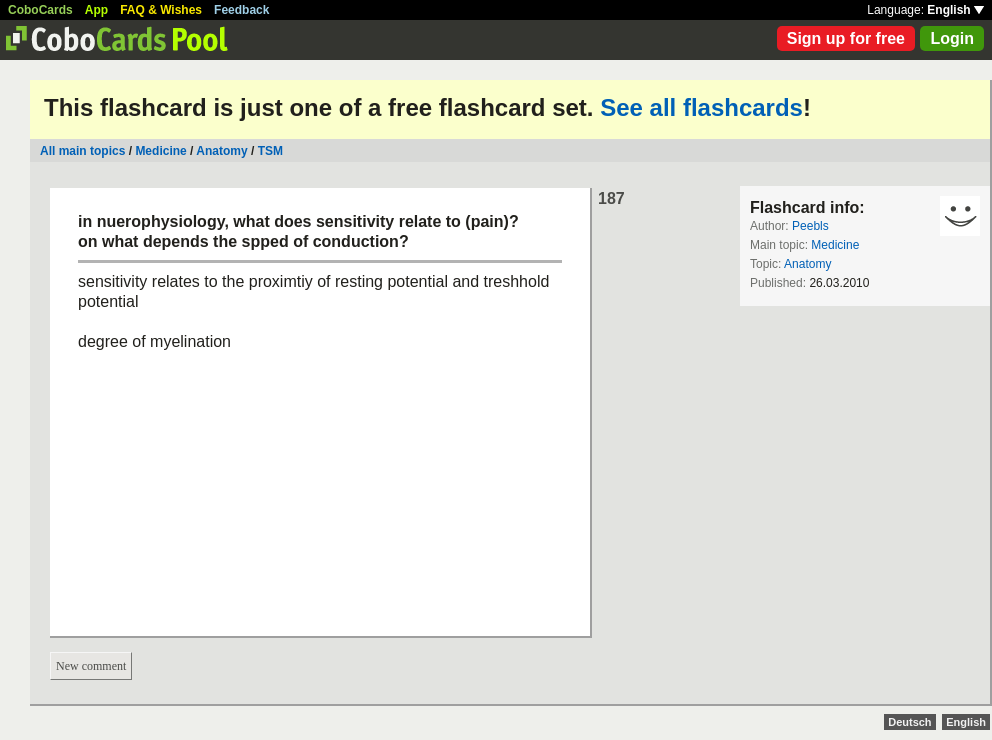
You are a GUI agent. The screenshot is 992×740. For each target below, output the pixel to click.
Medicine (160, 151)
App (96, 10)
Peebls (810, 226)
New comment (91, 666)
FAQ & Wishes (161, 10)
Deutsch (909, 722)
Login (952, 38)
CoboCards (40, 10)
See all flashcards (701, 107)
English (955, 10)
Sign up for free (846, 38)
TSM (270, 151)
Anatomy (221, 151)
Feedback (241, 10)
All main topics (82, 151)
